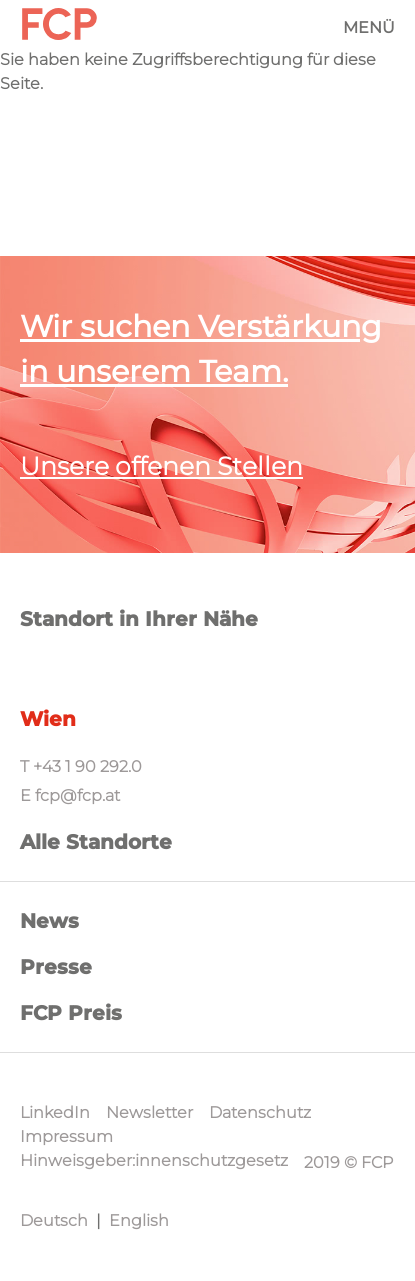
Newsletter (149, 1112)
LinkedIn (55, 1112)
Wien (48, 719)
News (49, 921)
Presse (56, 967)
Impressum (66, 1136)
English (139, 1220)
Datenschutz (260, 1112)
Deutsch (54, 1220)
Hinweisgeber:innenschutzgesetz (154, 1160)
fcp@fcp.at (77, 795)
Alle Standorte (96, 842)
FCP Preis (71, 1013)
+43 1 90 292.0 (87, 766)
